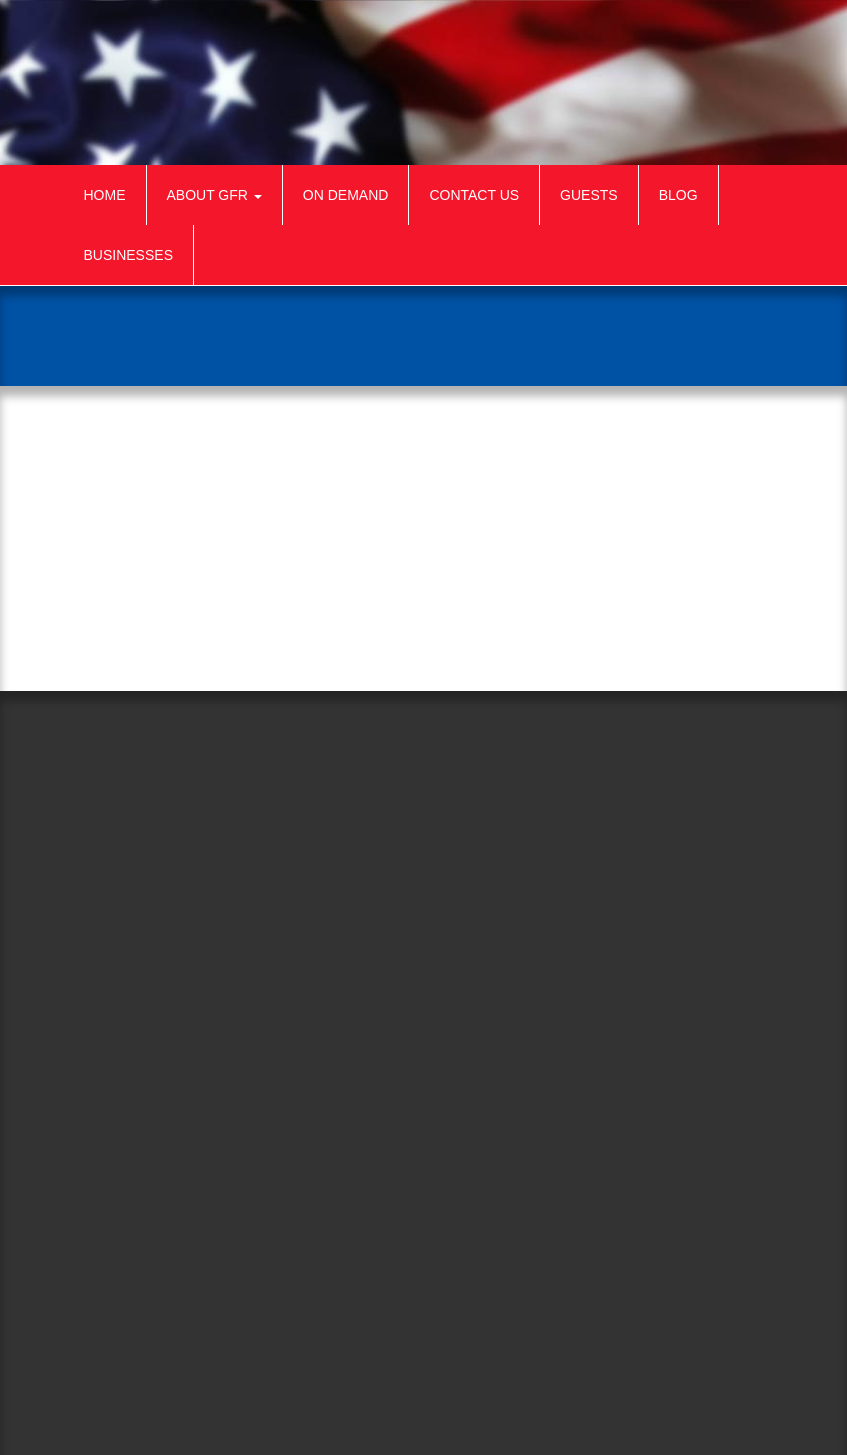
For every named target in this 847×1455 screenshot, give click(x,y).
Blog (678, 195)
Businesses (128, 255)
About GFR (214, 195)
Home (105, 195)
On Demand (346, 195)
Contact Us (474, 195)
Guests (589, 195)
